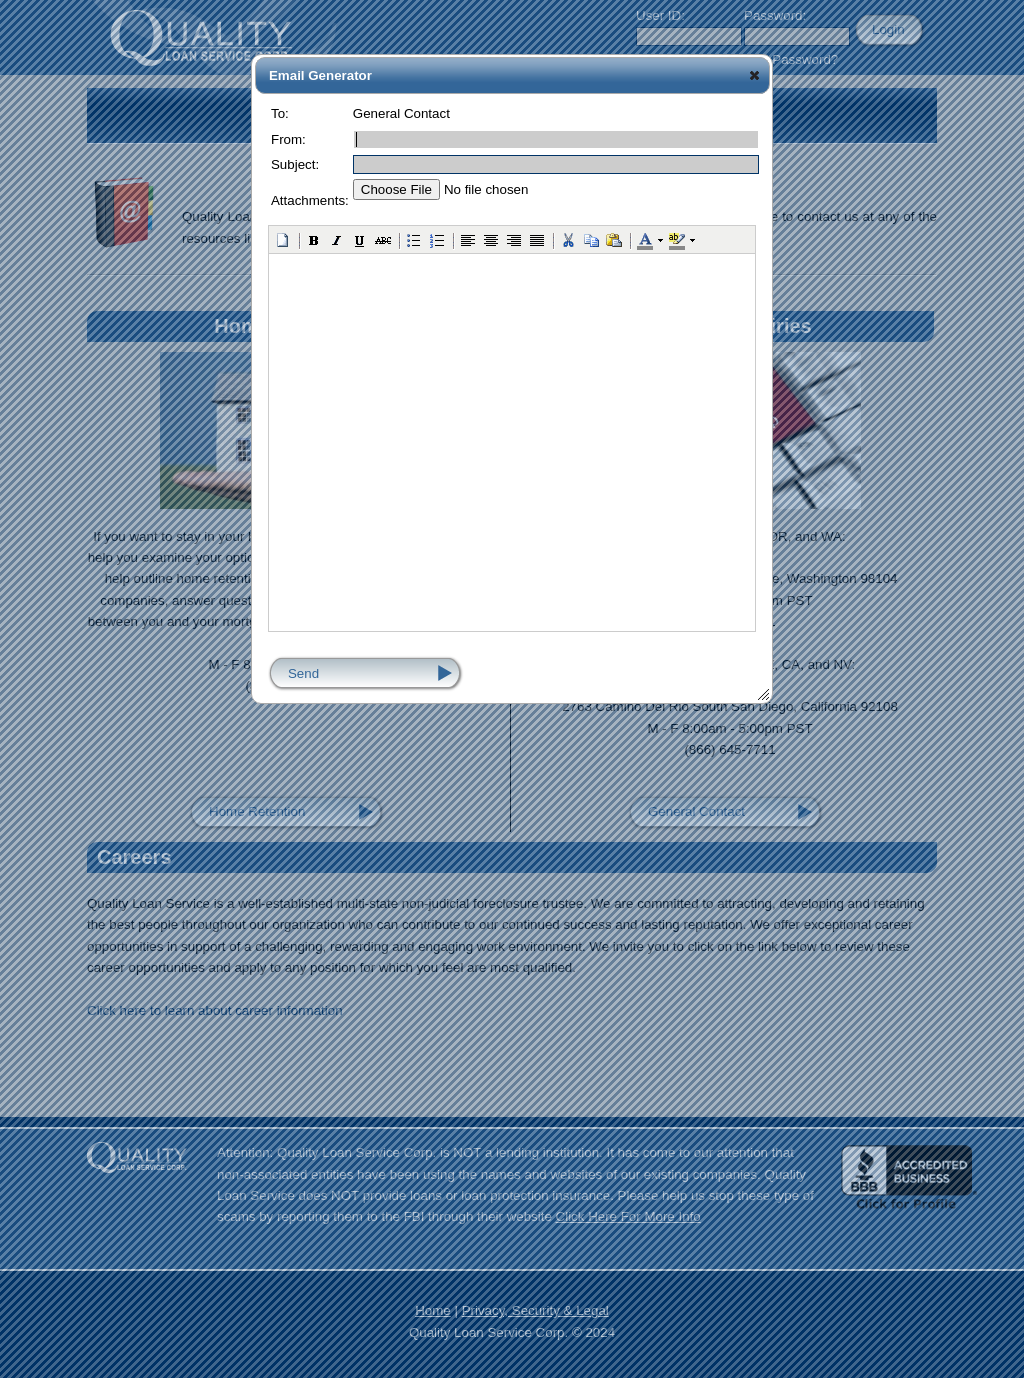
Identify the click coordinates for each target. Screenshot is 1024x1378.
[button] (754, 75)
